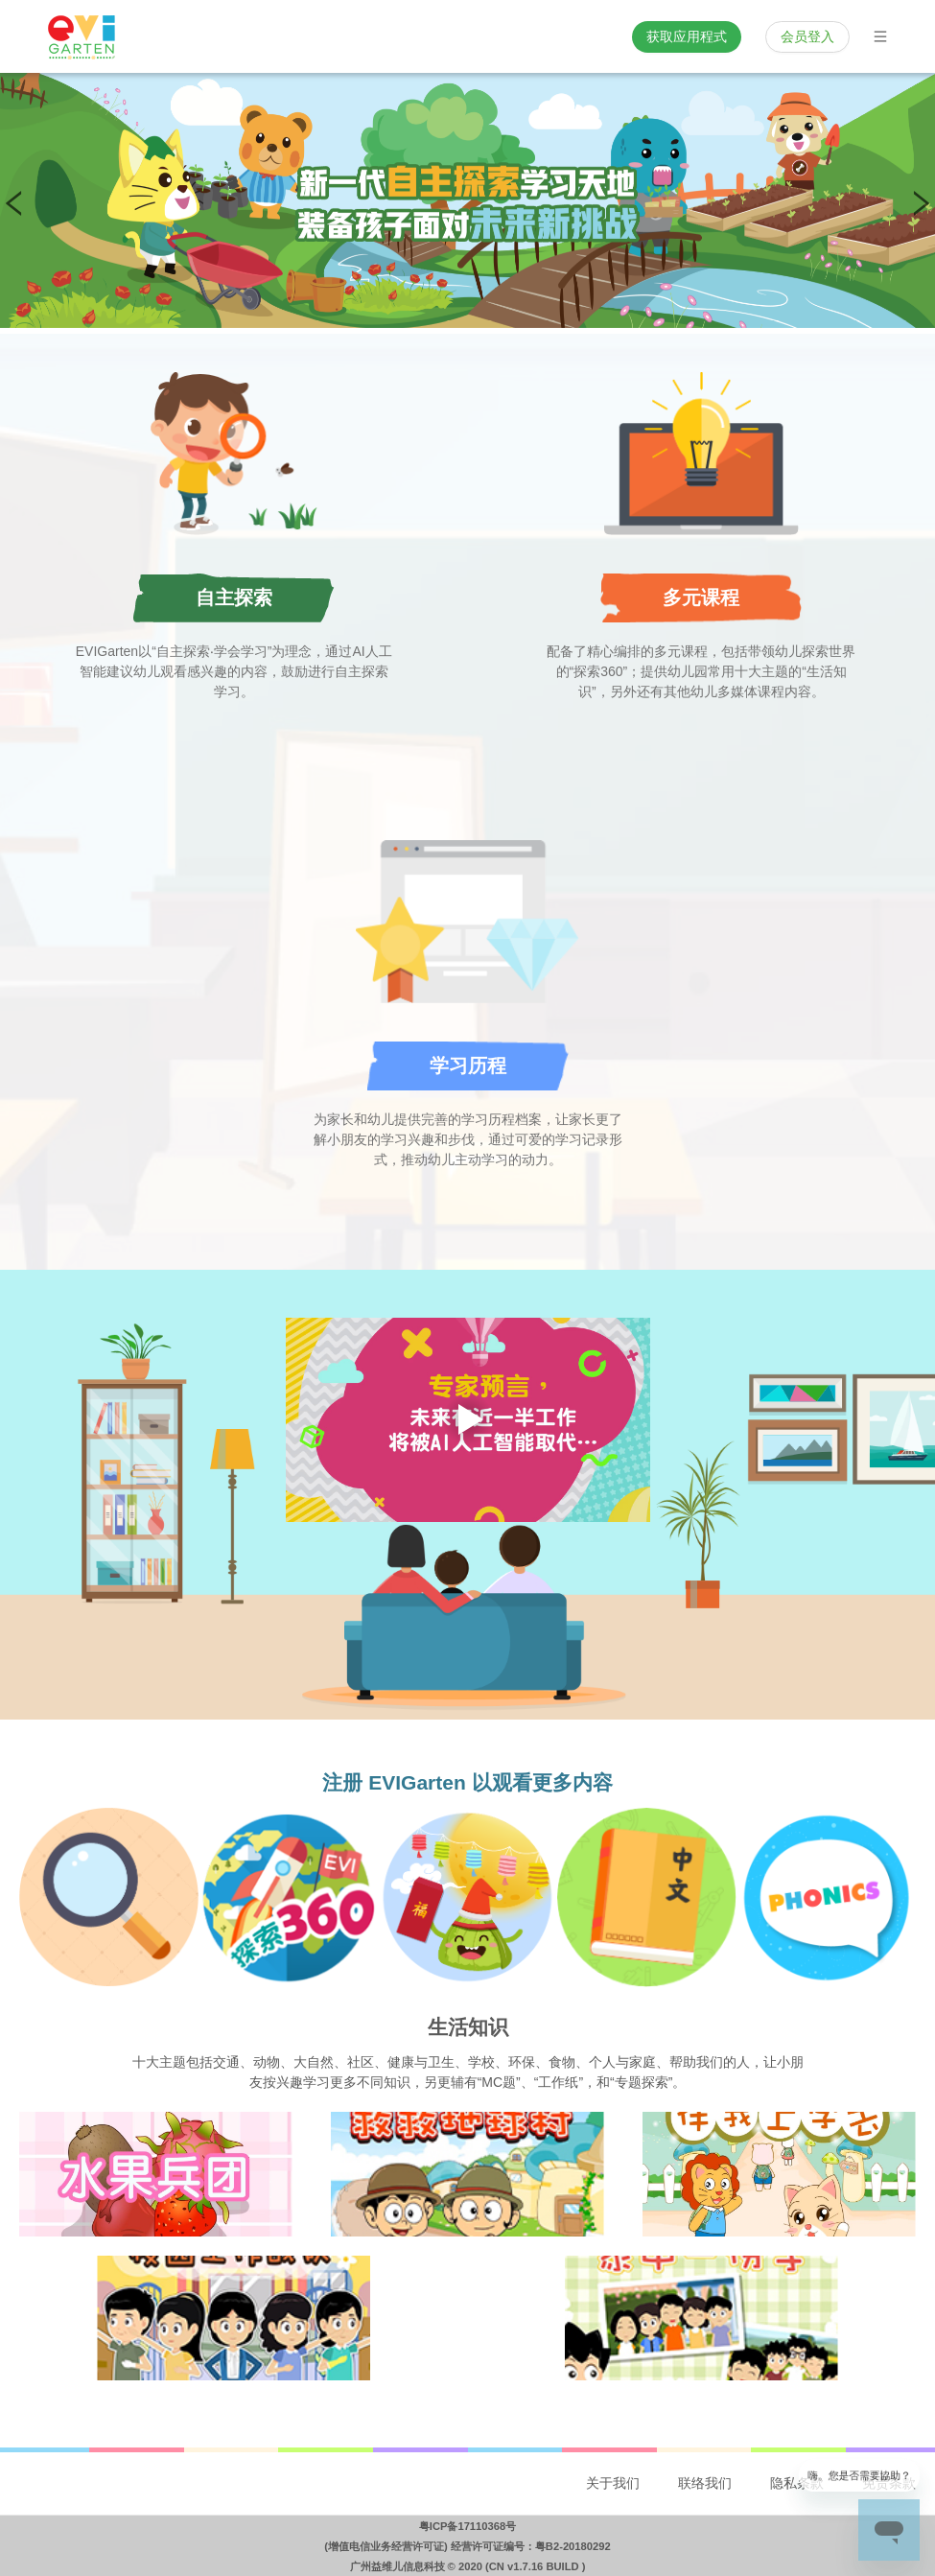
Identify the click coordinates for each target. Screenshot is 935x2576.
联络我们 (705, 2483)
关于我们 (613, 2483)
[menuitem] (613, 2484)
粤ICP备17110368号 (467, 2526)
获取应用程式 (686, 36)
